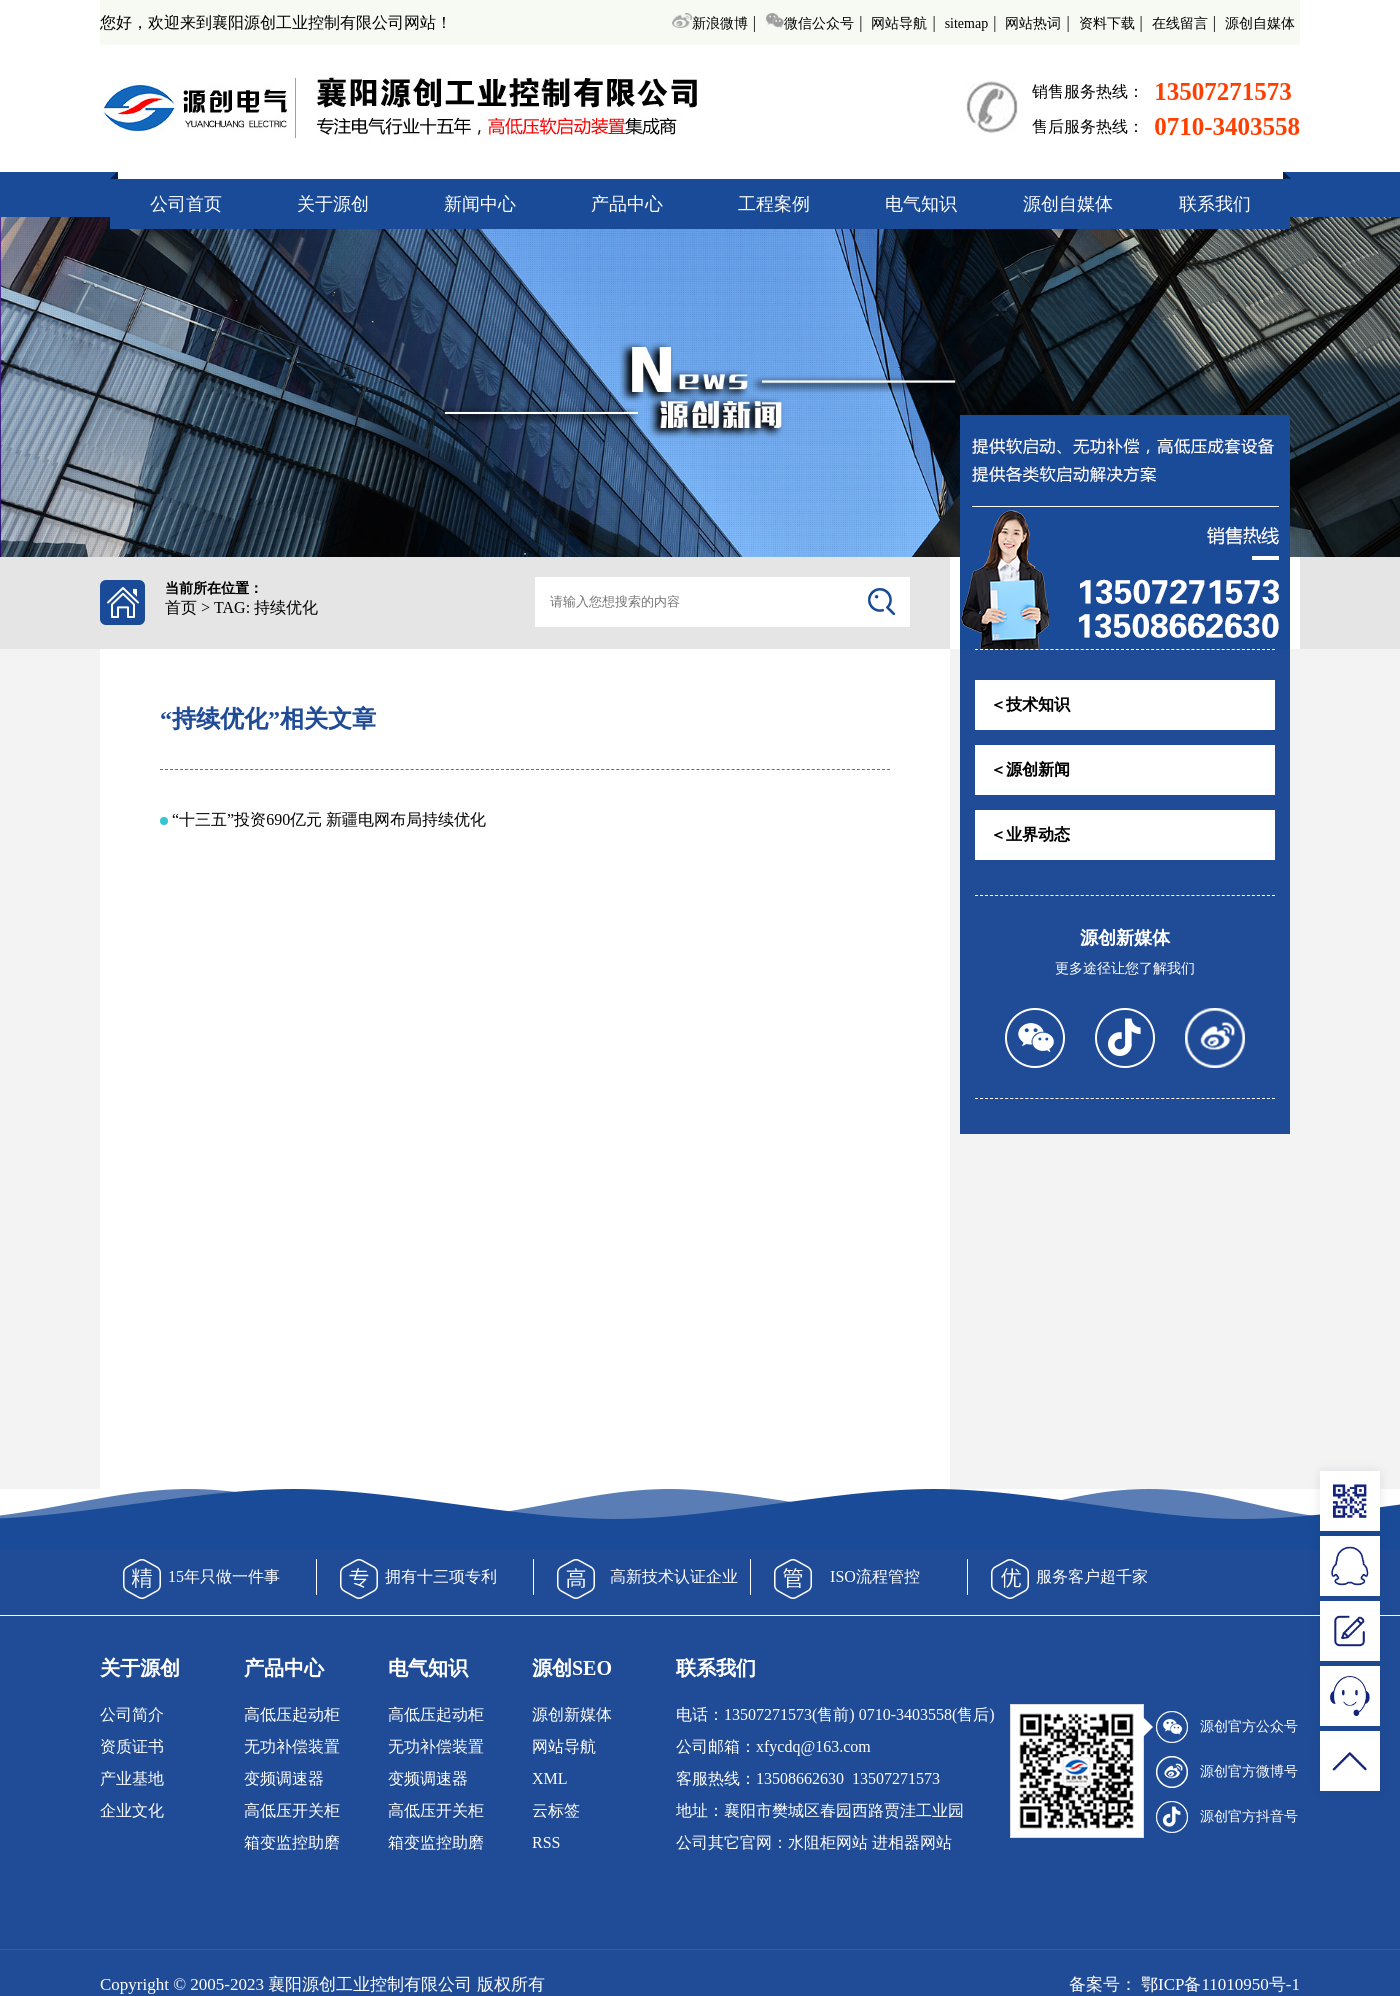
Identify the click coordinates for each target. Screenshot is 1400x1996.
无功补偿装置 (292, 1746)
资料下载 (1107, 23)
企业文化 (132, 1810)
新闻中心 (480, 204)
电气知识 (921, 204)
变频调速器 (284, 1778)
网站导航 (899, 23)
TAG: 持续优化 (266, 607)
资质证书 (132, 1746)
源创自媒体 (1260, 23)
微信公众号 (809, 23)
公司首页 (186, 204)
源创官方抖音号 (1227, 1817)
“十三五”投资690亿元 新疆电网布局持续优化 (329, 819)
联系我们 (1215, 204)
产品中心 (627, 204)
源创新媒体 (572, 1714)
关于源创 (333, 204)
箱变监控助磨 (292, 1842)
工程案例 (774, 204)
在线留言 (1180, 23)
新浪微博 (709, 23)
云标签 (556, 1810)
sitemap (967, 23)
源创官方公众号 (1227, 1727)
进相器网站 (912, 1842)
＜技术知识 (1030, 704)
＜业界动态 (1030, 834)
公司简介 (132, 1714)
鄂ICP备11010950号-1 (1218, 1984)
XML (550, 1778)
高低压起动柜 (292, 1714)
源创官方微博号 (1227, 1772)
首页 (181, 607)
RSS (546, 1842)
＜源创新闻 (1030, 769)
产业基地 (132, 1778)
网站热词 (1033, 23)
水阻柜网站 (828, 1842)
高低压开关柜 (292, 1810)
